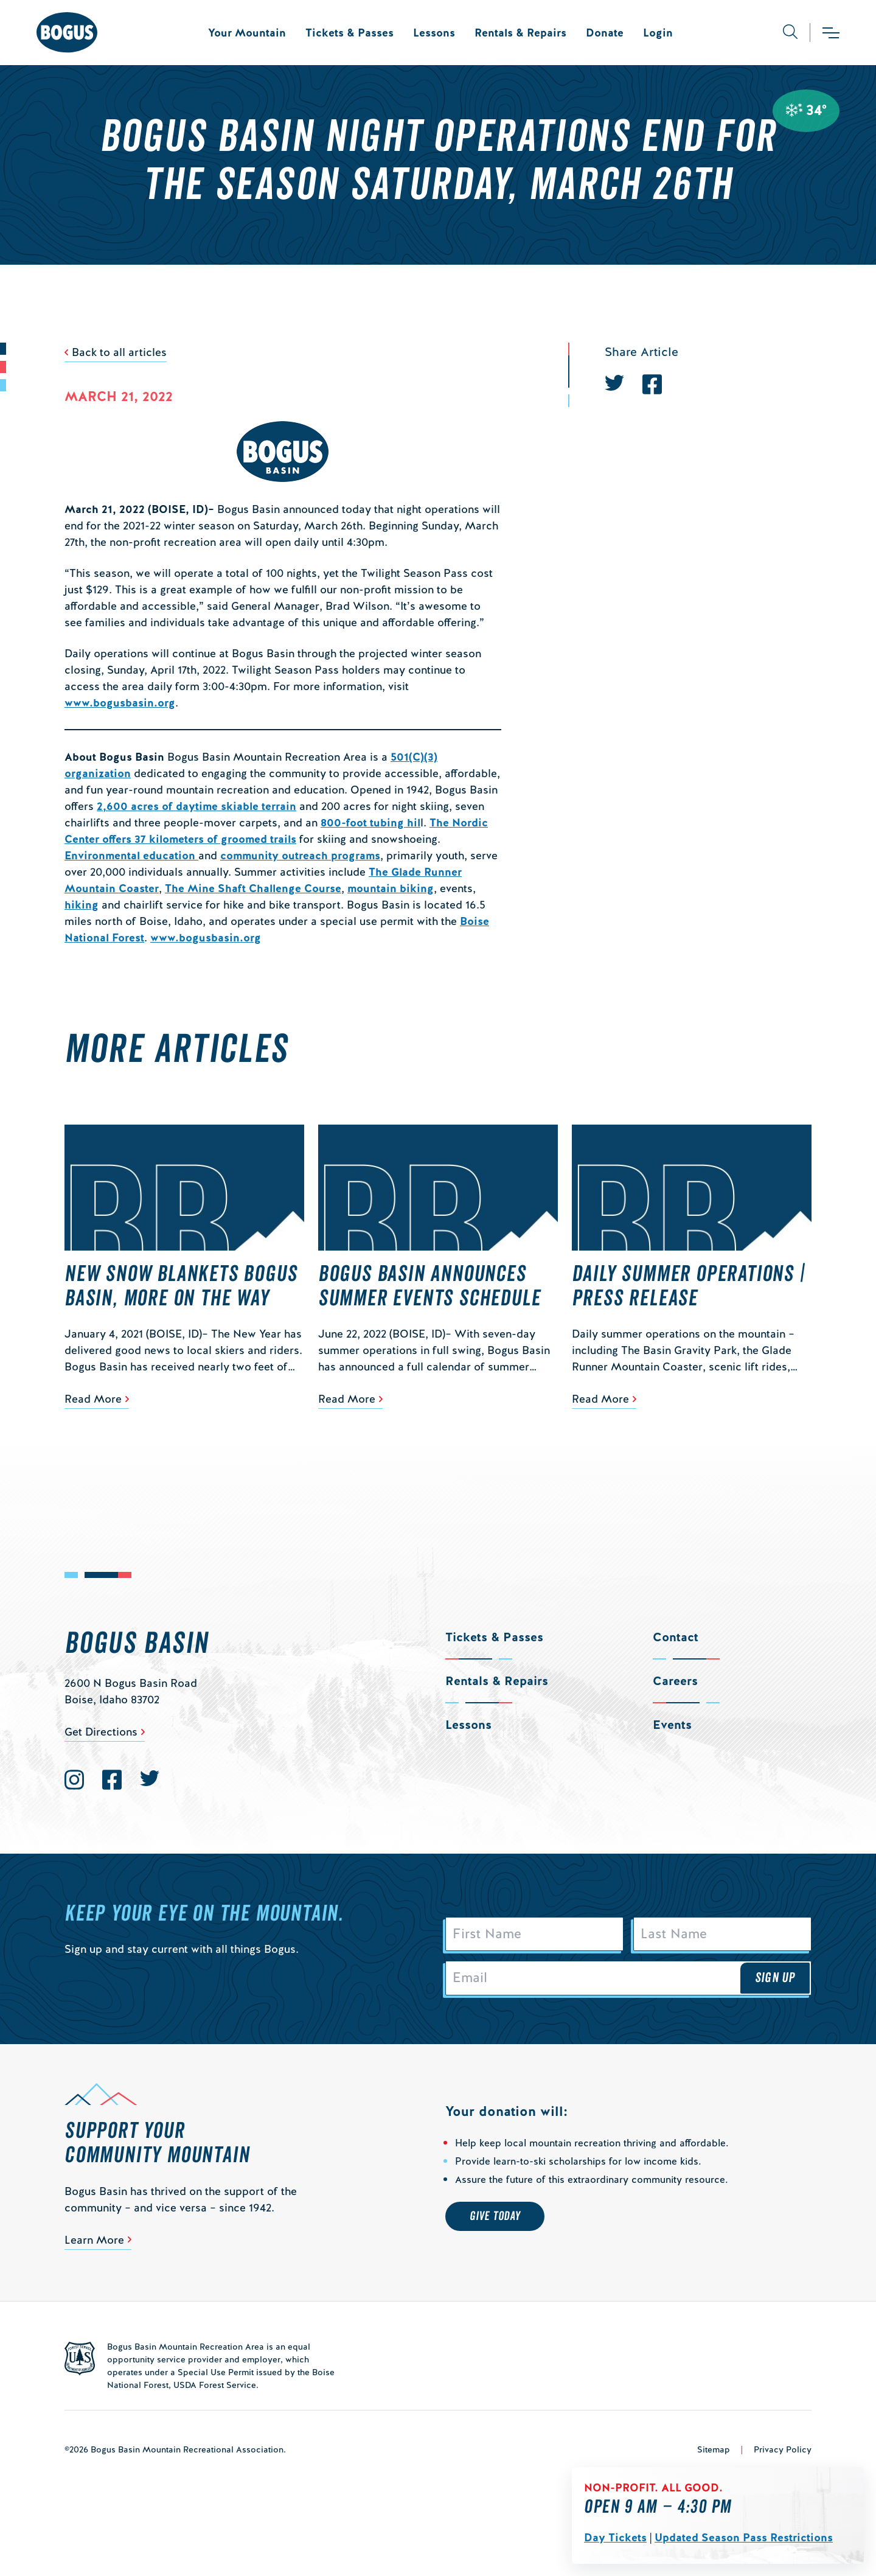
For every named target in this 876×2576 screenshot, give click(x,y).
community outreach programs (300, 855)
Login (658, 33)
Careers (675, 1681)
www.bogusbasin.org (119, 703)
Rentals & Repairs (520, 33)
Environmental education (131, 855)
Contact (675, 1637)
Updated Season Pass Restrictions (744, 2537)
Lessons (434, 33)
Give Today (495, 2219)
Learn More (94, 2242)
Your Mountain (247, 33)
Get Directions (100, 1732)
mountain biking (390, 888)
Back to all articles (119, 352)
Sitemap (713, 2451)
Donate (605, 33)
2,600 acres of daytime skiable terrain (196, 806)
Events (672, 1725)
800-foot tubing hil (370, 822)
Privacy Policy (783, 2451)
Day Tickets (615, 2537)
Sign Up (775, 1979)
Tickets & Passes (349, 33)
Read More (93, 1399)
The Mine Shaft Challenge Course (253, 888)
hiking (81, 905)
